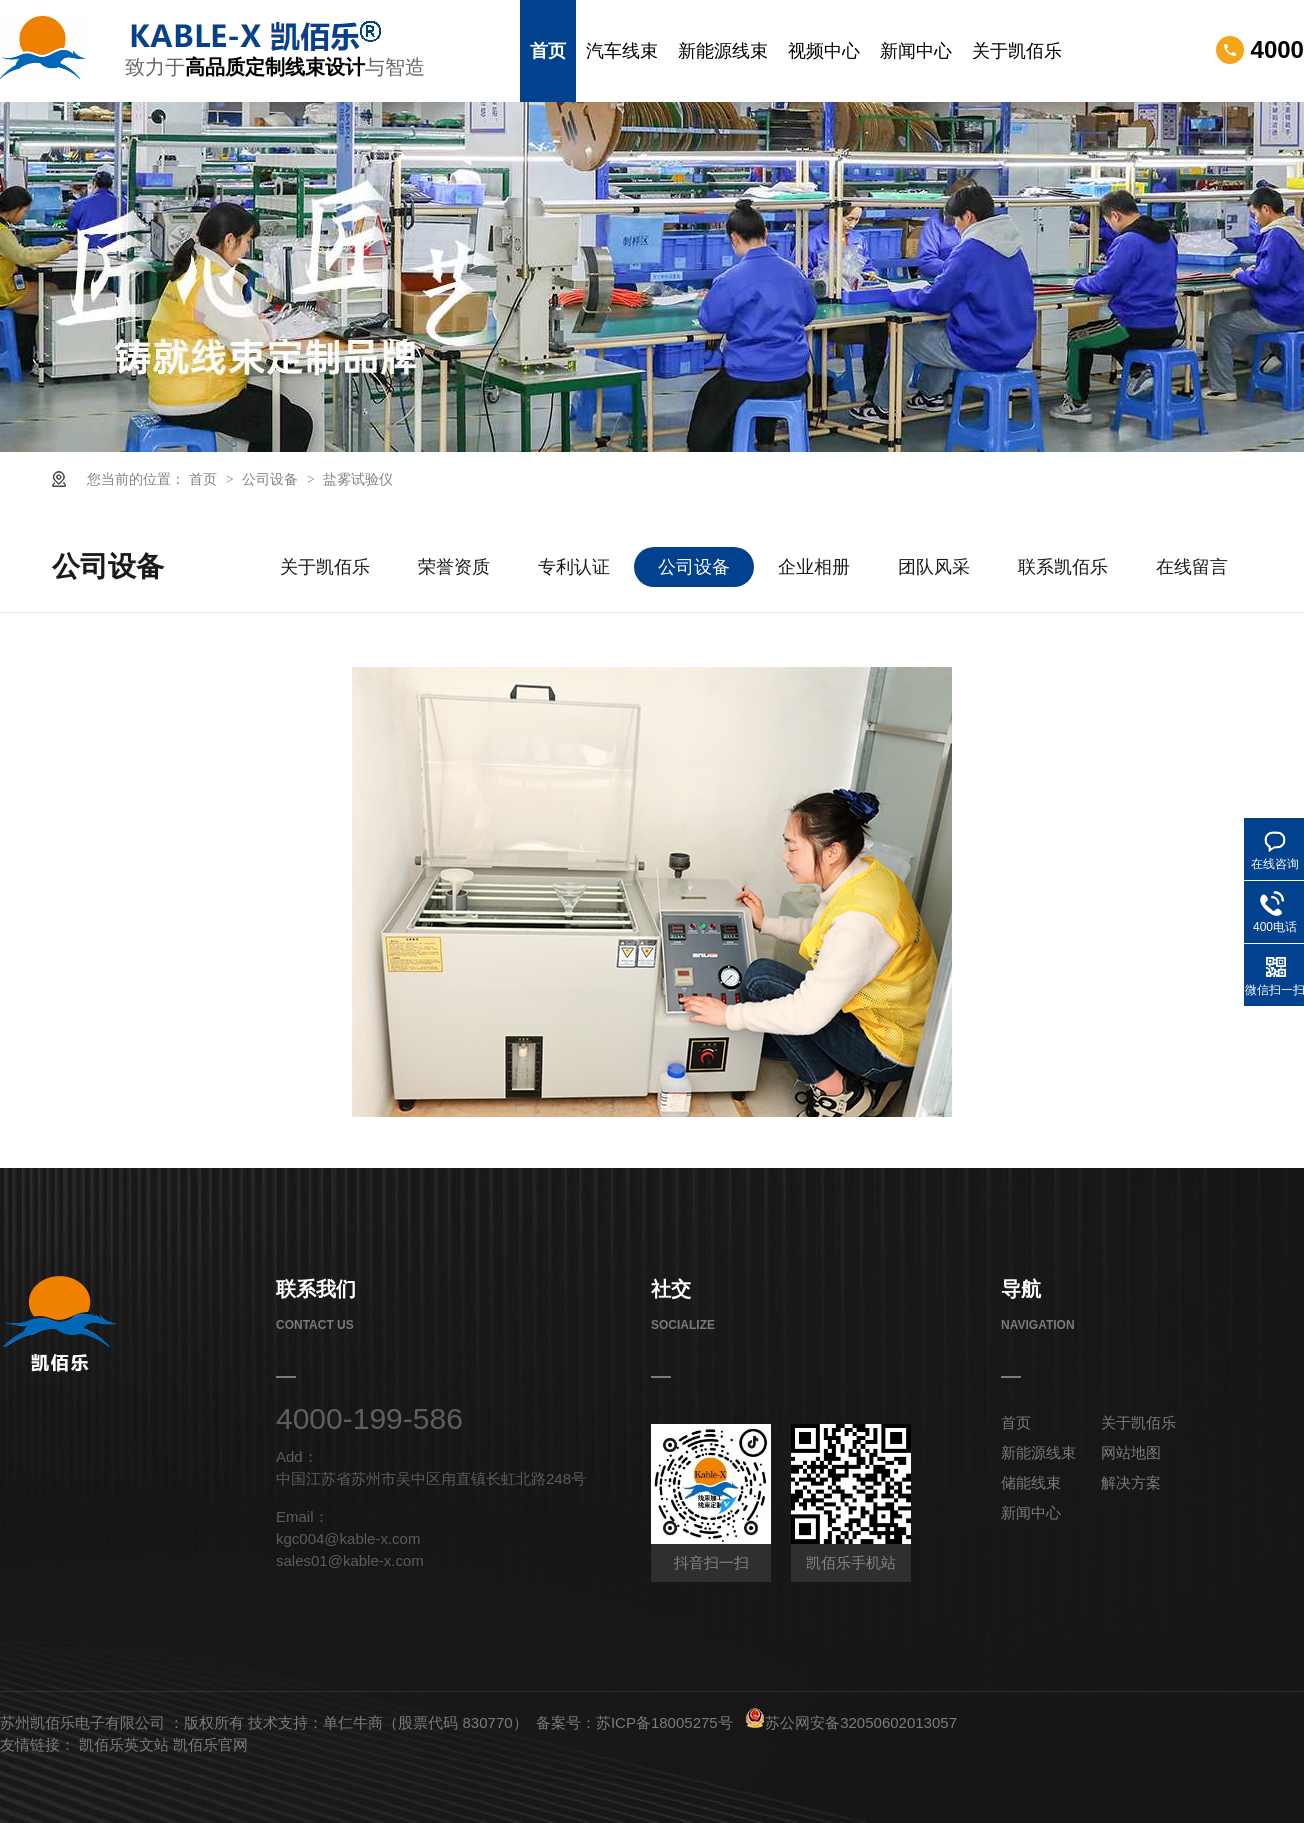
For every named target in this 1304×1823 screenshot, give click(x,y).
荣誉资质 (454, 567)
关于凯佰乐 (1017, 51)
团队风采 (934, 567)
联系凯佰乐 (1063, 567)
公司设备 (272, 479)
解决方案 (1131, 1482)
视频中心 (824, 51)
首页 (548, 51)
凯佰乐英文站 (126, 1744)
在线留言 (1192, 567)
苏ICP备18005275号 (664, 1722)
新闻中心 (916, 51)
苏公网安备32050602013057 (851, 1722)
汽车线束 (622, 51)
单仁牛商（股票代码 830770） (425, 1722)
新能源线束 (723, 51)
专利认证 (574, 567)
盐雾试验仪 (358, 479)
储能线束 (1031, 1482)
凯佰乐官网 (210, 1744)
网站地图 (1131, 1452)
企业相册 (814, 567)
